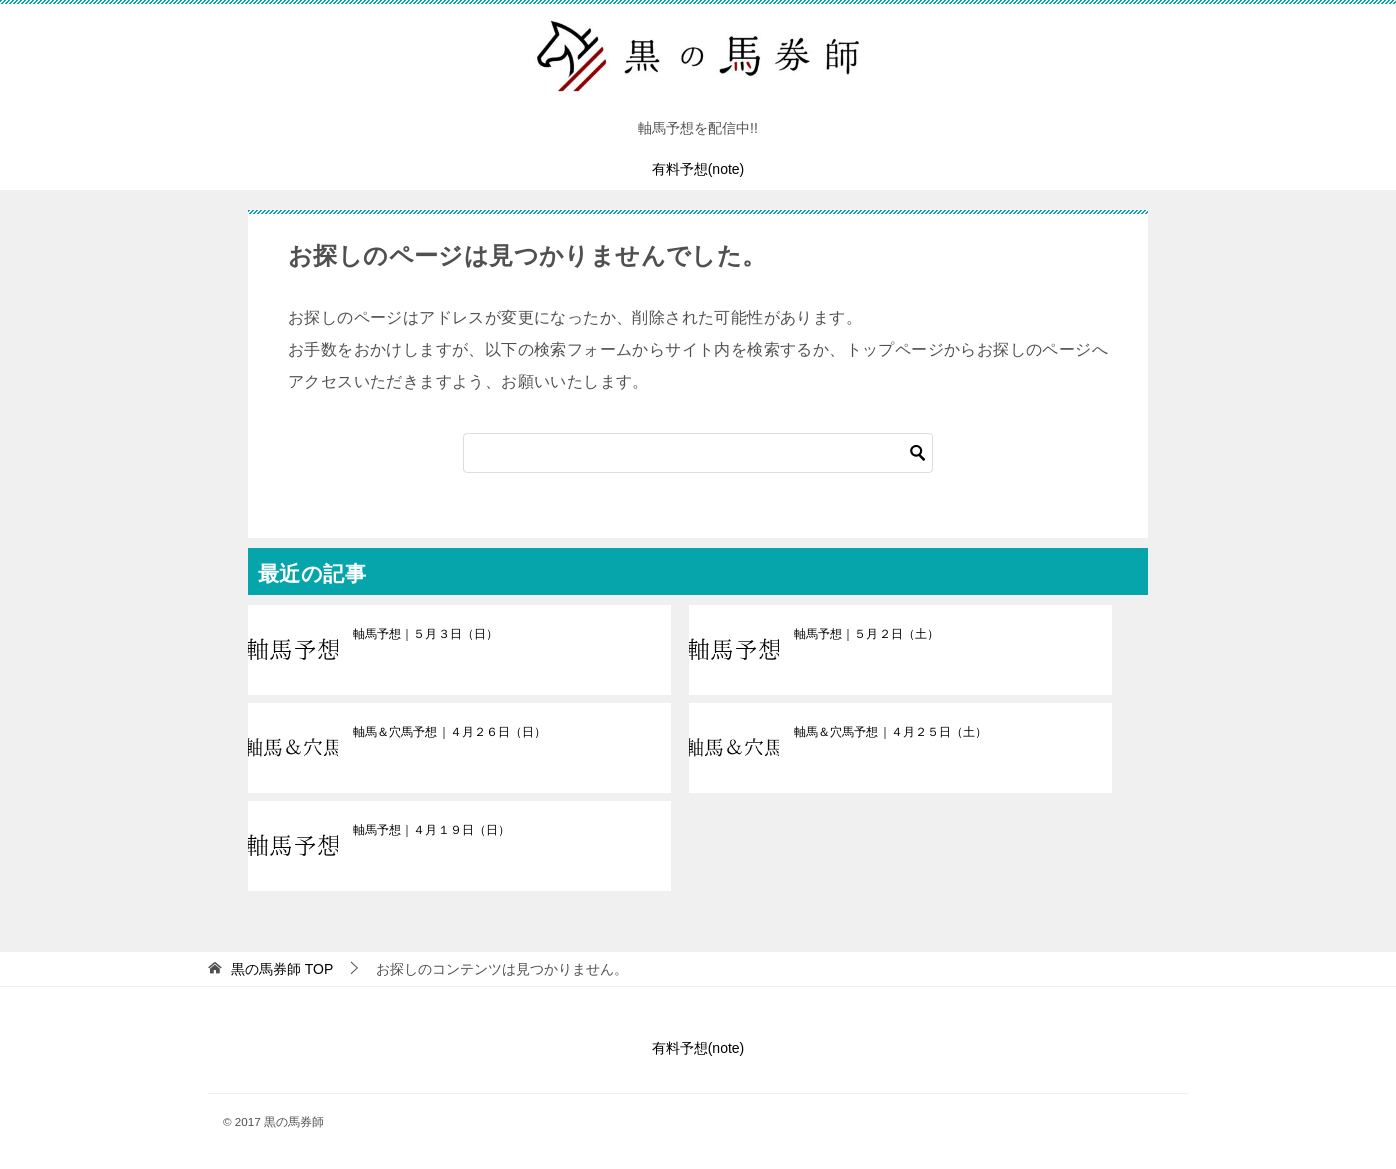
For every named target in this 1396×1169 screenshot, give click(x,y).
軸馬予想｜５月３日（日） (425, 634)
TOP (282, 969)
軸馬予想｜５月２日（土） (866, 634)
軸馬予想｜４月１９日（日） (431, 830)
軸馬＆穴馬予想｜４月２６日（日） (449, 732)
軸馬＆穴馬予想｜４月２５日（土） (890, 732)
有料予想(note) (698, 169)
